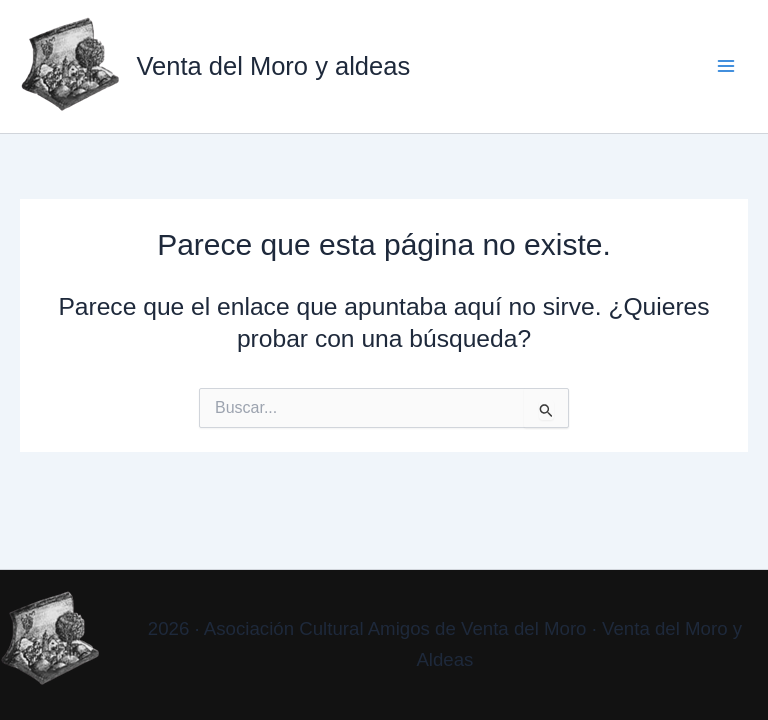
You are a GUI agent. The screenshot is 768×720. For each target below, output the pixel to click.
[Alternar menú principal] (725, 66)
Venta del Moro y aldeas (273, 66)
